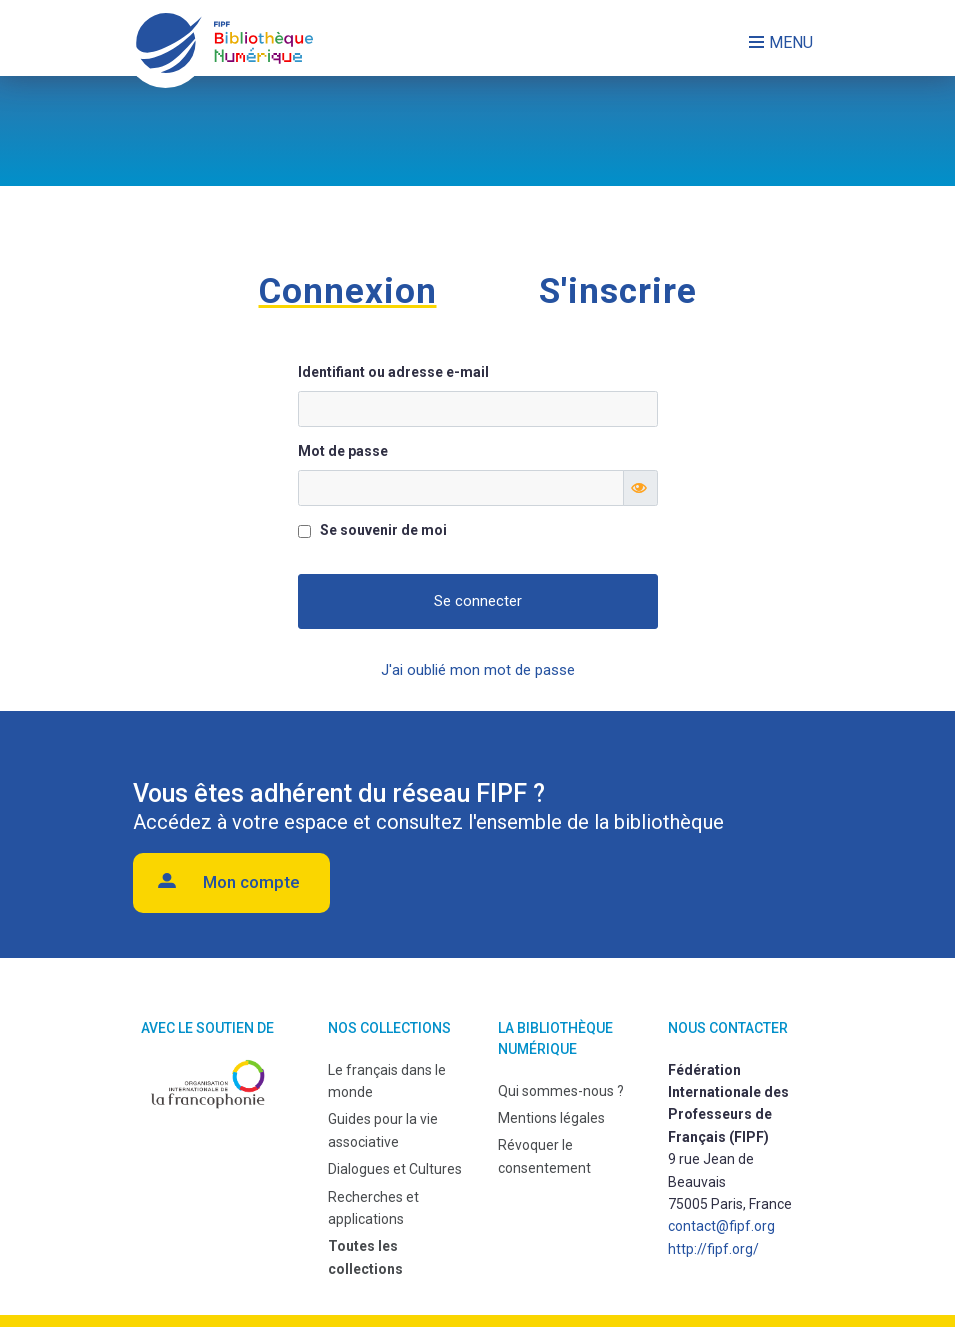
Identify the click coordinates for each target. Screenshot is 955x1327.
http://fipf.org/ (713, 1249)
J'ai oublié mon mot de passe (478, 670)
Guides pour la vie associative (383, 1130)
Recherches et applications (373, 1208)
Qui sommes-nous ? (561, 1091)
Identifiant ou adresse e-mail (393, 372)
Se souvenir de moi (383, 530)
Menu (791, 42)
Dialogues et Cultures (395, 1169)
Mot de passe (343, 451)
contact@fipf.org (721, 1226)
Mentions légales (551, 1118)
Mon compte (251, 882)
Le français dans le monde (387, 1081)
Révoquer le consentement (544, 1156)
